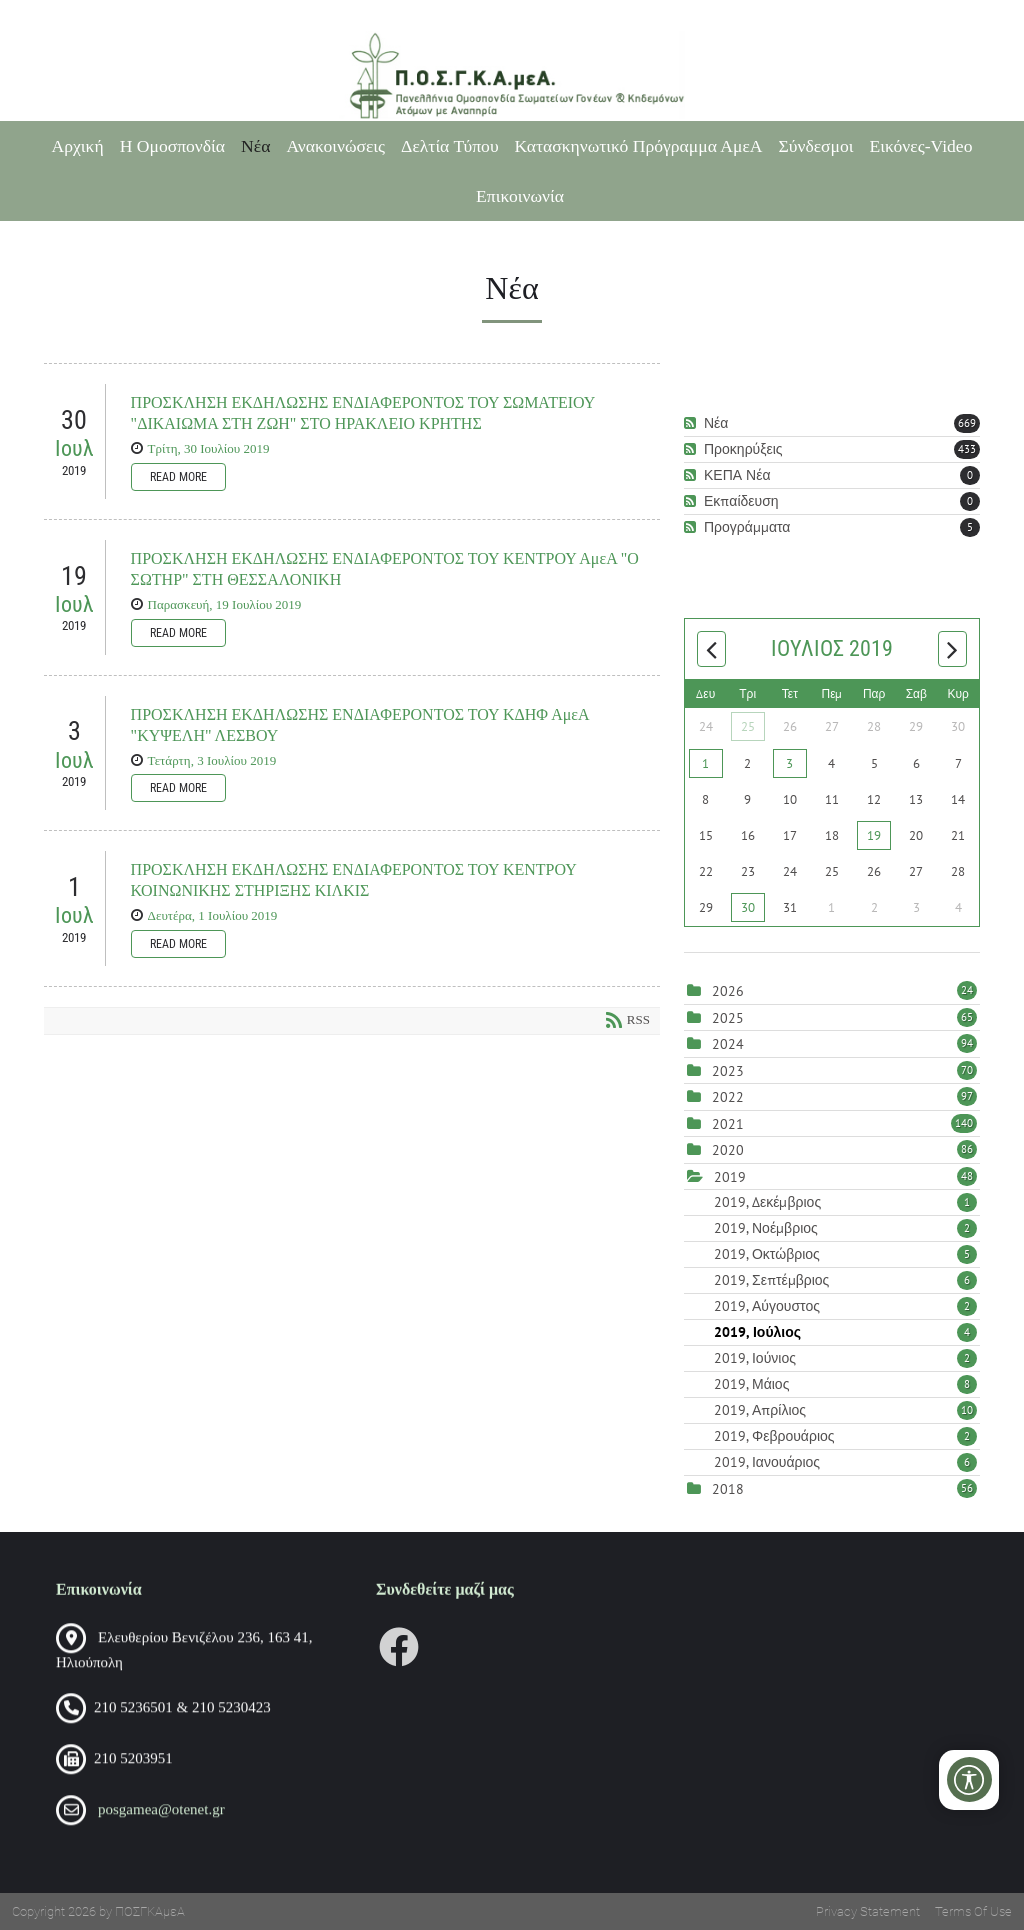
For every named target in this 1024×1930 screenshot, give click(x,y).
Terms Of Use (973, 1911)
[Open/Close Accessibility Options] (969, 1779)
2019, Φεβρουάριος (845, 1436)
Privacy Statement (868, 1911)
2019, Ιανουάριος (845, 1462)
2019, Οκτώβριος (845, 1254)
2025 (728, 1018)
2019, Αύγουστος (845, 1306)
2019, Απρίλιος (845, 1410)
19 (874, 835)
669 (967, 423)
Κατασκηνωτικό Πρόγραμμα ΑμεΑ (639, 146)
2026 (728, 991)
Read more (178, 477)
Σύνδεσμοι (816, 146)
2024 (728, 1044)
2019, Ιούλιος (845, 1332)
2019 (730, 1177)
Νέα (255, 146)
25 (748, 726)
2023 (728, 1071)
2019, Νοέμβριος (845, 1228)
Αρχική (78, 146)
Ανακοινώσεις (335, 146)
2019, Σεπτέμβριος (845, 1280)
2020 (728, 1150)
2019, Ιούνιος (845, 1358)
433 (967, 449)
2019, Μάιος (845, 1384)
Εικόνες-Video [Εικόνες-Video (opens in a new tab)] (921, 146)
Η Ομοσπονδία (172, 146)
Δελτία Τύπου (450, 146)
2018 (728, 1489)
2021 (728, 1124)
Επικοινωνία (520, 196)
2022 (728, 1097)
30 (748, 907)
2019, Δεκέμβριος (845, 1202)
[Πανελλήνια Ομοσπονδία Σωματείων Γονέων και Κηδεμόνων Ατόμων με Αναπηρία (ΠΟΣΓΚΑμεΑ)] (511, 76)
